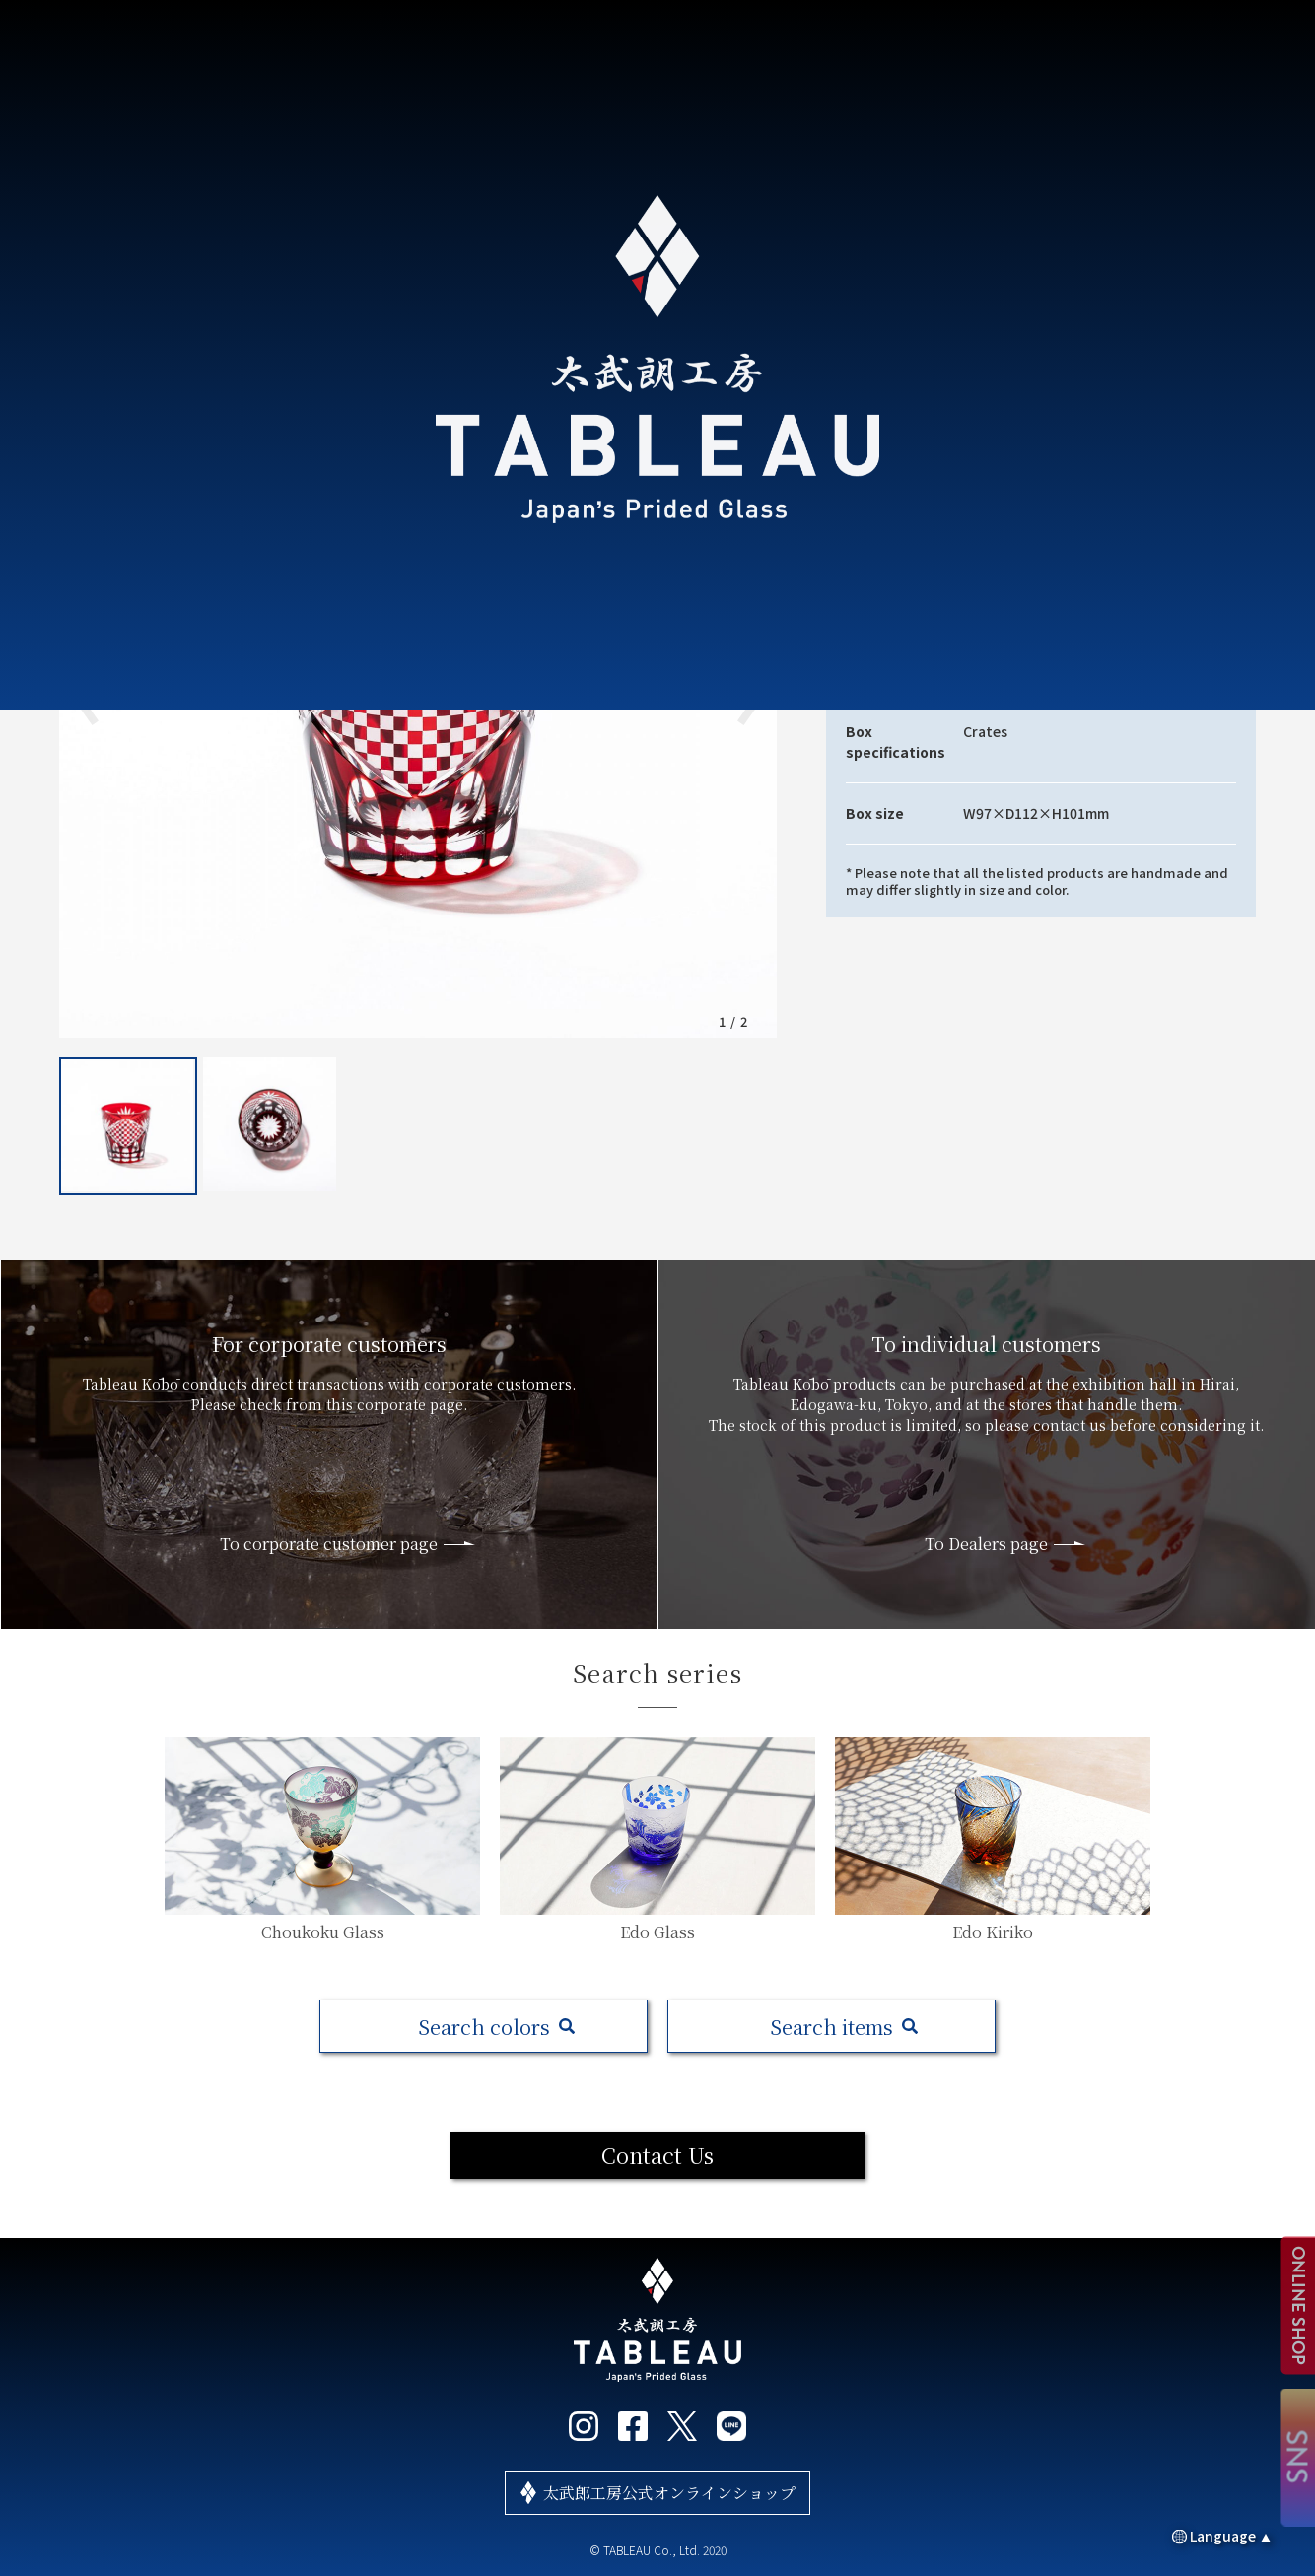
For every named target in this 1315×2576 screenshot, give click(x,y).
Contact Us (657, 2154)
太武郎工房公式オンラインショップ (669, 2492)
